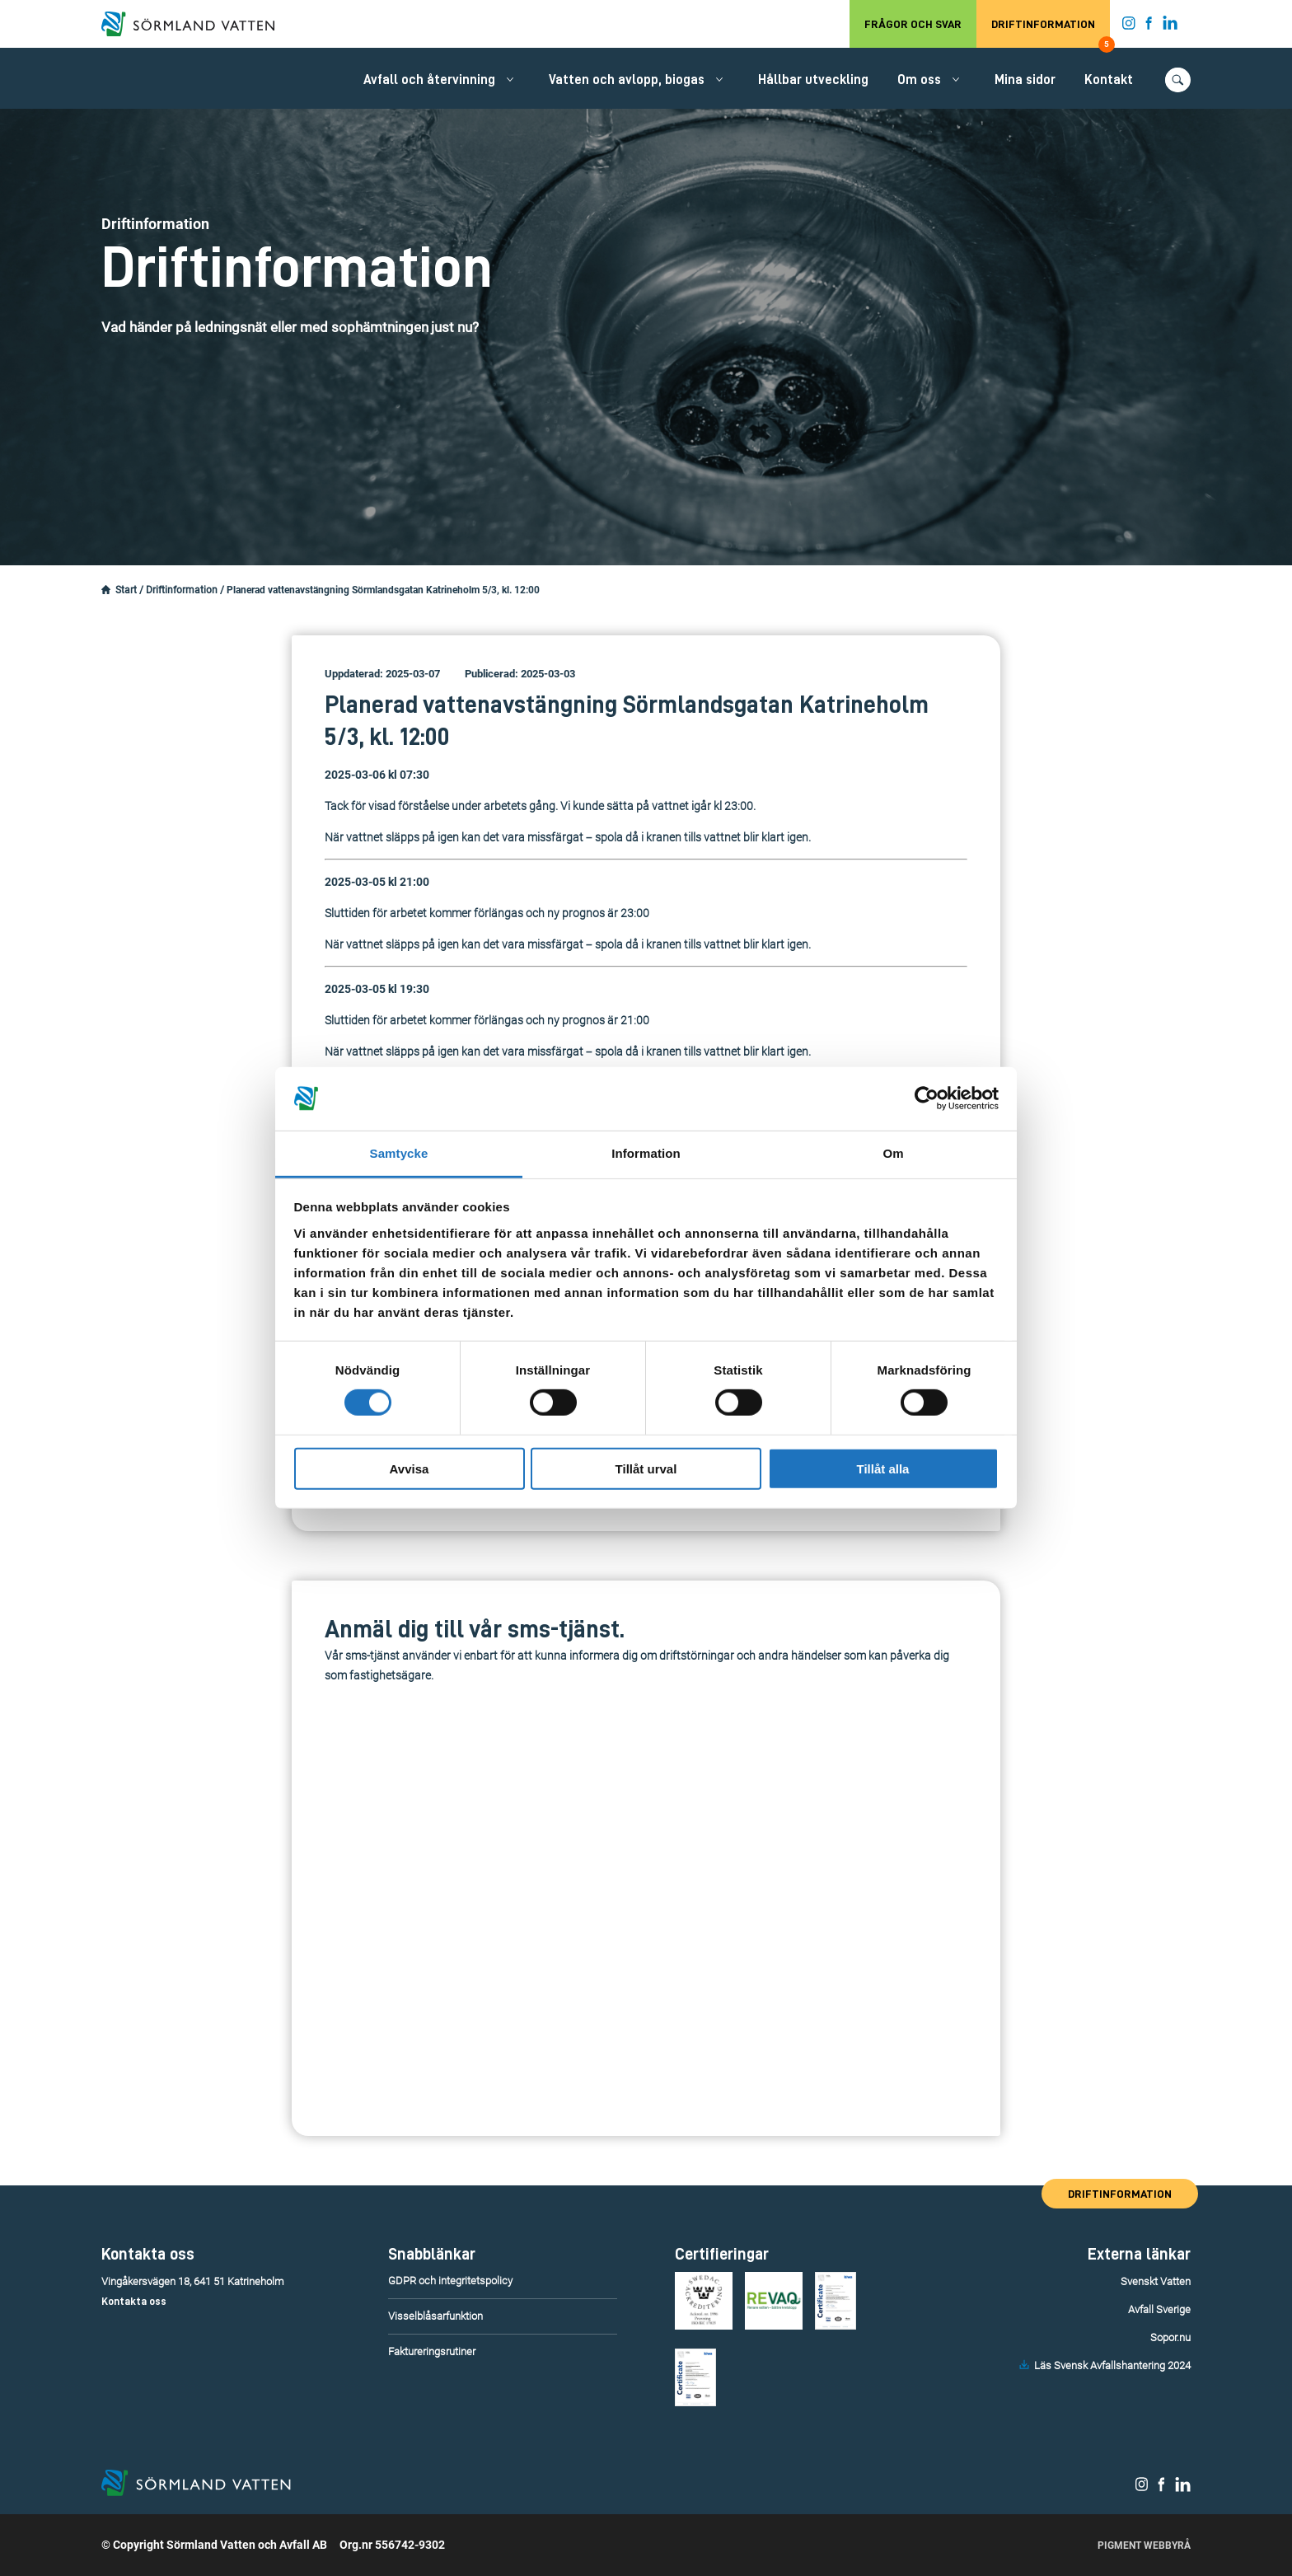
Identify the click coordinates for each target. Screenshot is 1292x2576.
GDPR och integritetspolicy (450, 2280)
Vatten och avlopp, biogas (627, 80)
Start (126, 590)
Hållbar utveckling (813, 80)
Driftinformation (1050, 33)
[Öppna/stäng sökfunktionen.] (1178, 80)
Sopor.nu (1170, 2337)
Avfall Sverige (1159, 2309)
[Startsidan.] (105, 590)
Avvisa (409, 1468)
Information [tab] (646, 1153)
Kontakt (1108, 80)
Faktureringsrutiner (431, 2351)
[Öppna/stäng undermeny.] (510, 79)
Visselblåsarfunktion (435, 2316)
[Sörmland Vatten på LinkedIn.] (1170, 26)
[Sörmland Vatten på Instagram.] (1128, 26)
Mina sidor (1025, 80)
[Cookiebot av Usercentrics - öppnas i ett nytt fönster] (926, 1098)
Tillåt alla (883, 1468)
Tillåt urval (646, 1468)
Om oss (919, 80)
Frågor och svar (913, 24)
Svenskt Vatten (1156, 2281)
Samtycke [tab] (399, 1153)
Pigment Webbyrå (1144, 2545)
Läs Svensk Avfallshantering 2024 (1112, 2365)
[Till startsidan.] (196, 24)
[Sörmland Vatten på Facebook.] (1149, 26)
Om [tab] (892, 1153)
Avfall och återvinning (429, 80)
